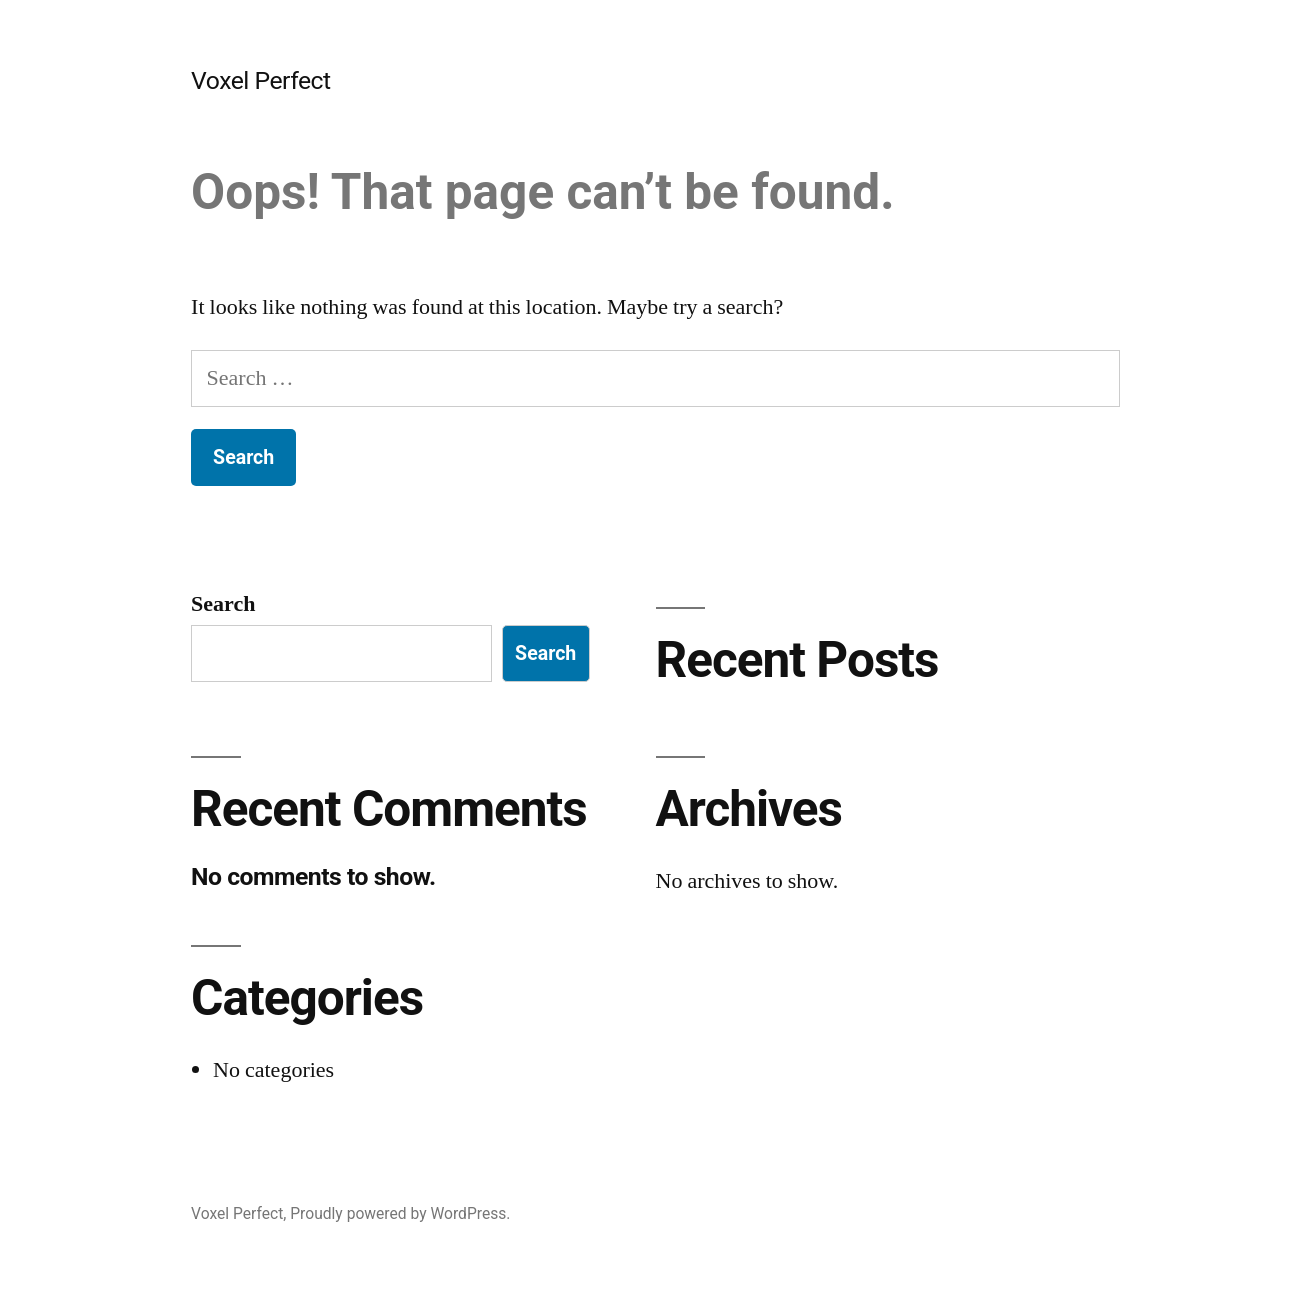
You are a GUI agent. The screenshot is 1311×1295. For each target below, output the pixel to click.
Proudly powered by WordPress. (400, 1213)
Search (223, 604)
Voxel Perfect (261, 80)
